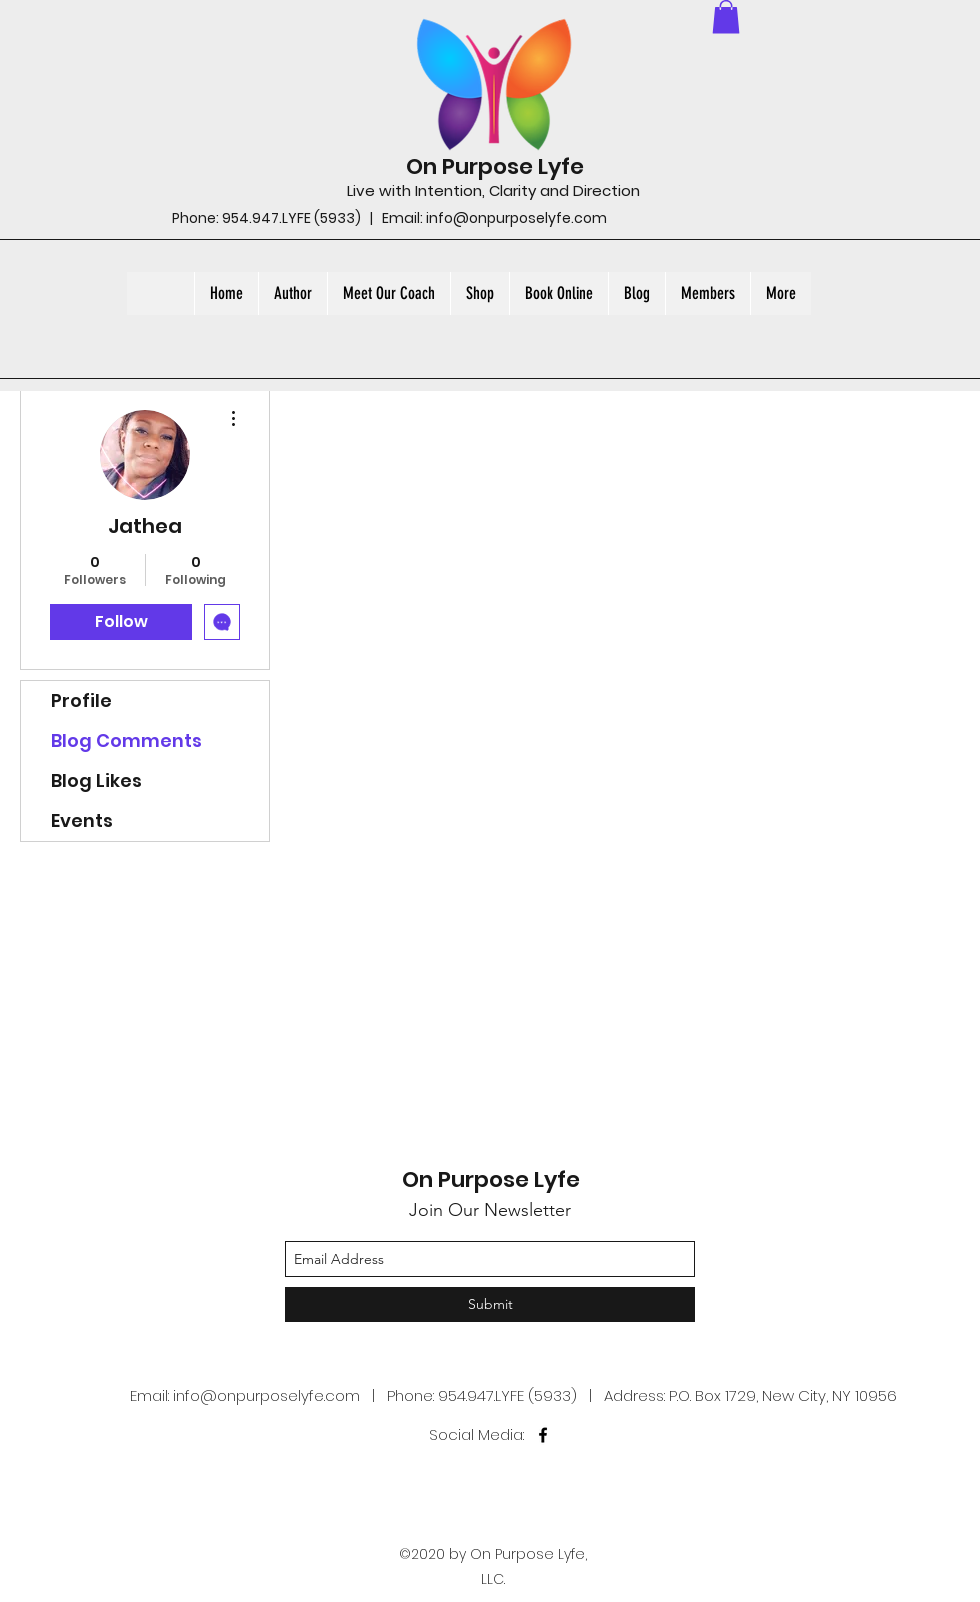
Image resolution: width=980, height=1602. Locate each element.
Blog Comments (126, 740)
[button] (726, 16)
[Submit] (490, 1304)
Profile (81, 700)
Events (82, 820)
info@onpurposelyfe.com (516, 218)
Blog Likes (96, 780)
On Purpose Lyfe (495, 166)
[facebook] (543, 1435)
